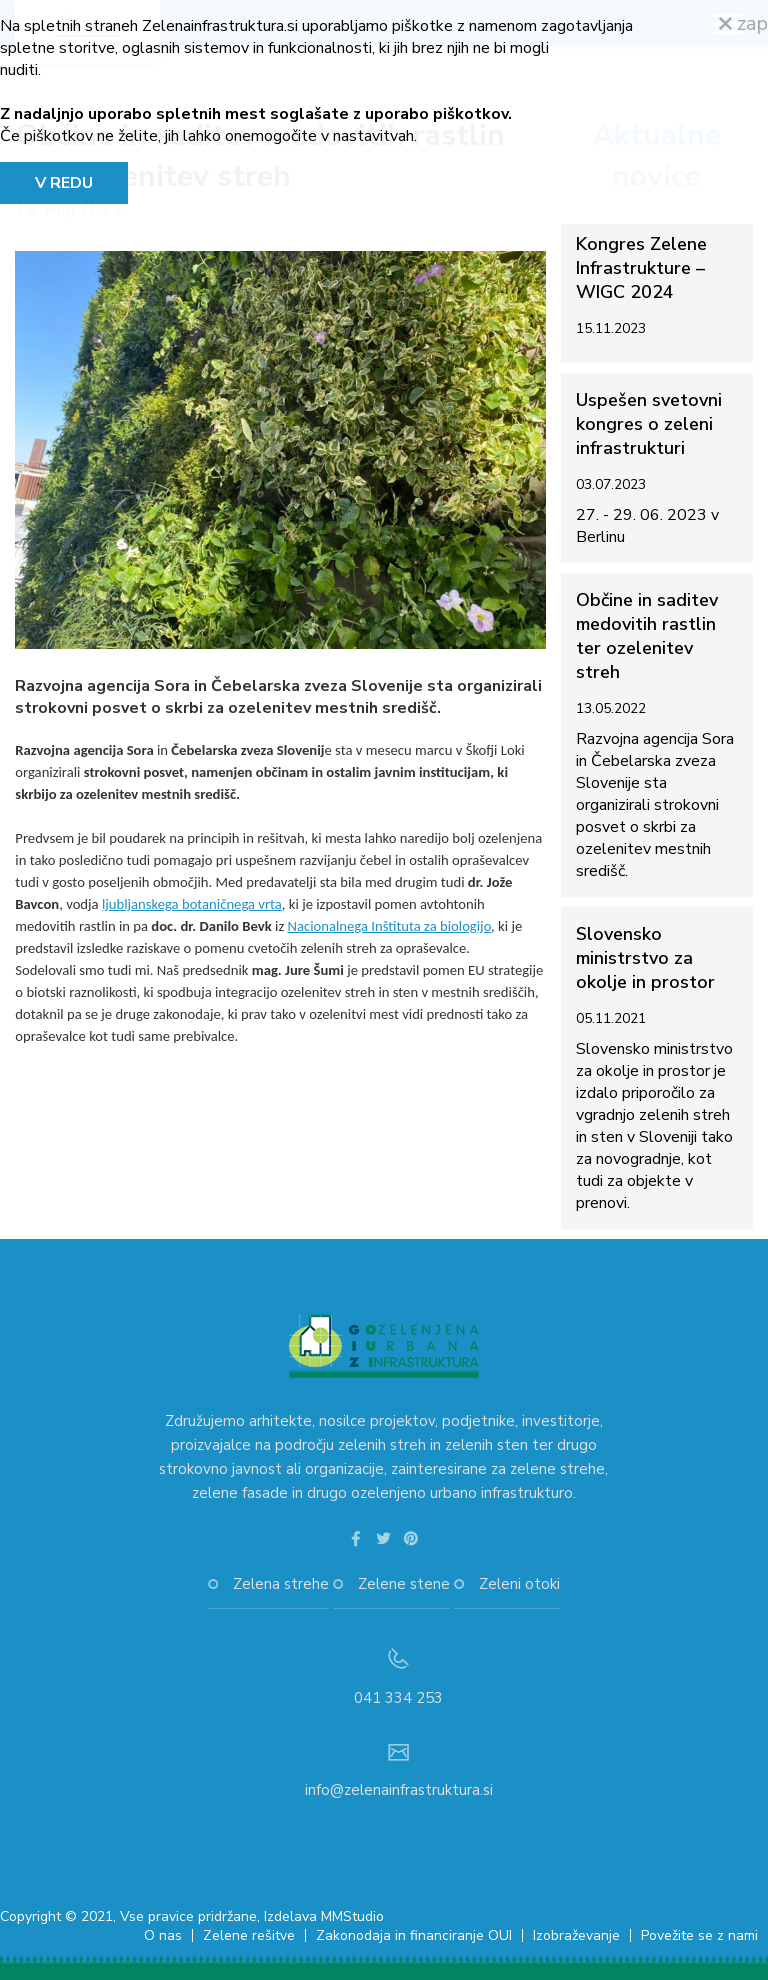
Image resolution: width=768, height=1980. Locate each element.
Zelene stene (404, 1584)
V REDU (64, 183)
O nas (163, 1935)
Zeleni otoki (519, 1584)
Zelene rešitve (249, 1935)
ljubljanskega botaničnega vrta (192, 904)
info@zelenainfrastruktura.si (399, 1790)
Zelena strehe (281, 1584)
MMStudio (352, 1916)
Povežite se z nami (699, 1935)
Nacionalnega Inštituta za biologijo (389, 926)
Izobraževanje (576, 1935)
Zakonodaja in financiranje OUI (414, 1935)
